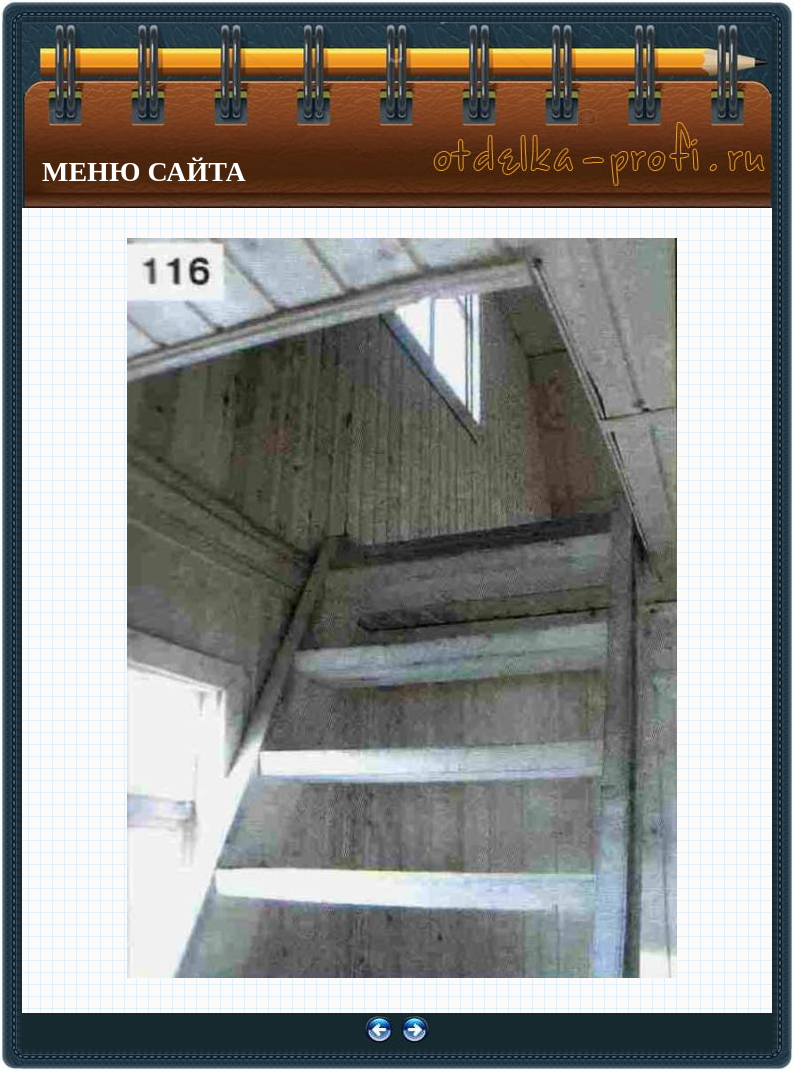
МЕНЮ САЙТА (144, 171)
